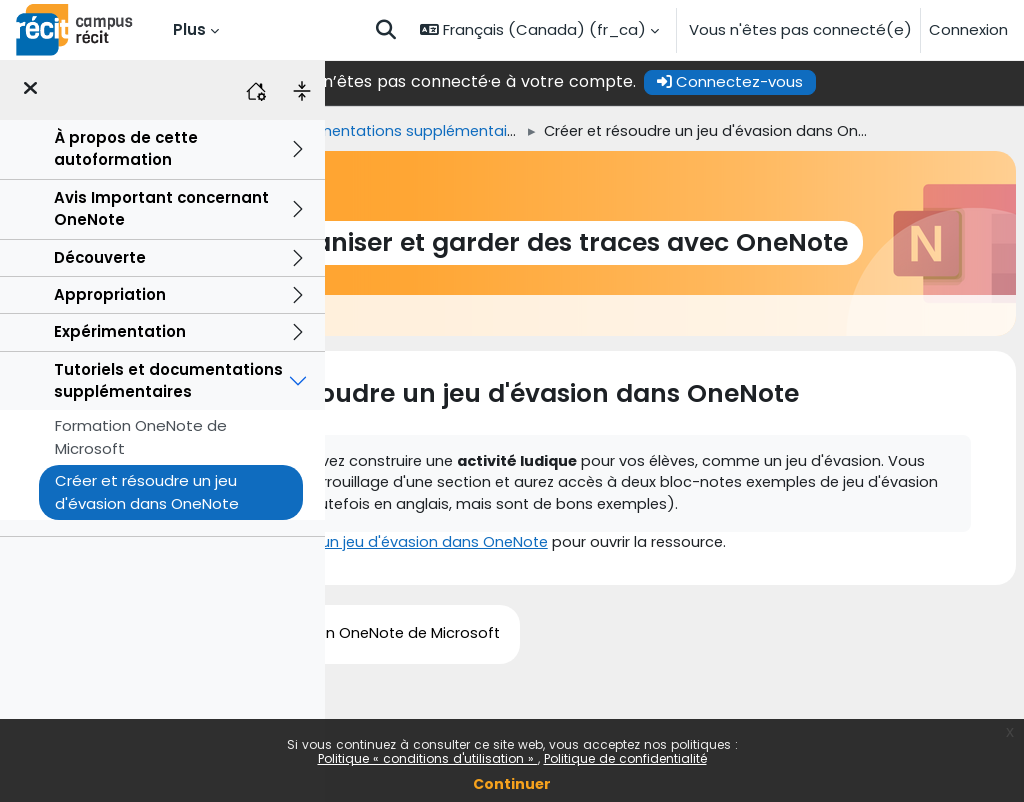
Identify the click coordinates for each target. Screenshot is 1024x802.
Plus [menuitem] (189, 29)
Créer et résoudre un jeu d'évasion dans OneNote (147, 491)
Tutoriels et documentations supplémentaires (168, 380)
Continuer (512, 784)
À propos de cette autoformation (126, 148)
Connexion (968, 29)
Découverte (100, 257)
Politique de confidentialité (625, 758)
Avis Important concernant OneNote (161, 208)
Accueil (359, 131)
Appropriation (110, 294)
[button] (386, 30)
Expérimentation (120, 331)
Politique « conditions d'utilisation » (428, 758)
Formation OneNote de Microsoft (141, 436)
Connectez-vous (857, 81)
